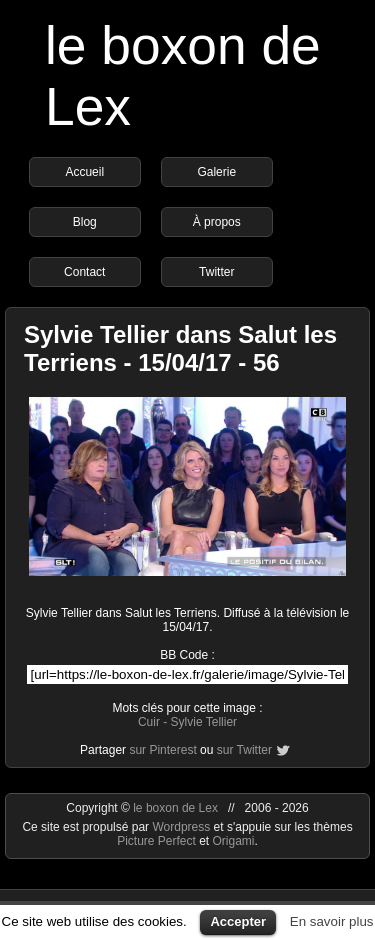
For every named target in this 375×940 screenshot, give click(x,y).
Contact (84, 272)
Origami (234, 841)
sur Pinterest (162, 750)
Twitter (216, 272)
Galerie (216, 172)
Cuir (149, 722)
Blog (85, 222)
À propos (217, 222)
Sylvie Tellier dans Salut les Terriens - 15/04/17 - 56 (180, 348)
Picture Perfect (156, 841)
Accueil (84, 172)
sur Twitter (244, 750)
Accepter (238, 921)
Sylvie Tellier (204, 722)
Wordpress (182, 827)
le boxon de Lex (175, 808)
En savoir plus (332, 921)
